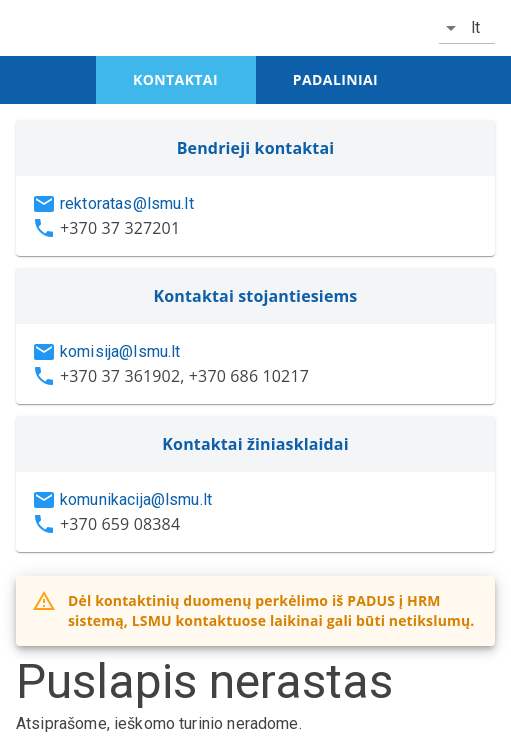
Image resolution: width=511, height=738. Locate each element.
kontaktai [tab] (175, 79)
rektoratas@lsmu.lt (127, 203)
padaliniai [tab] (335, 79)
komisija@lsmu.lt (120, 351)
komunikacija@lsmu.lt (136, 499)
